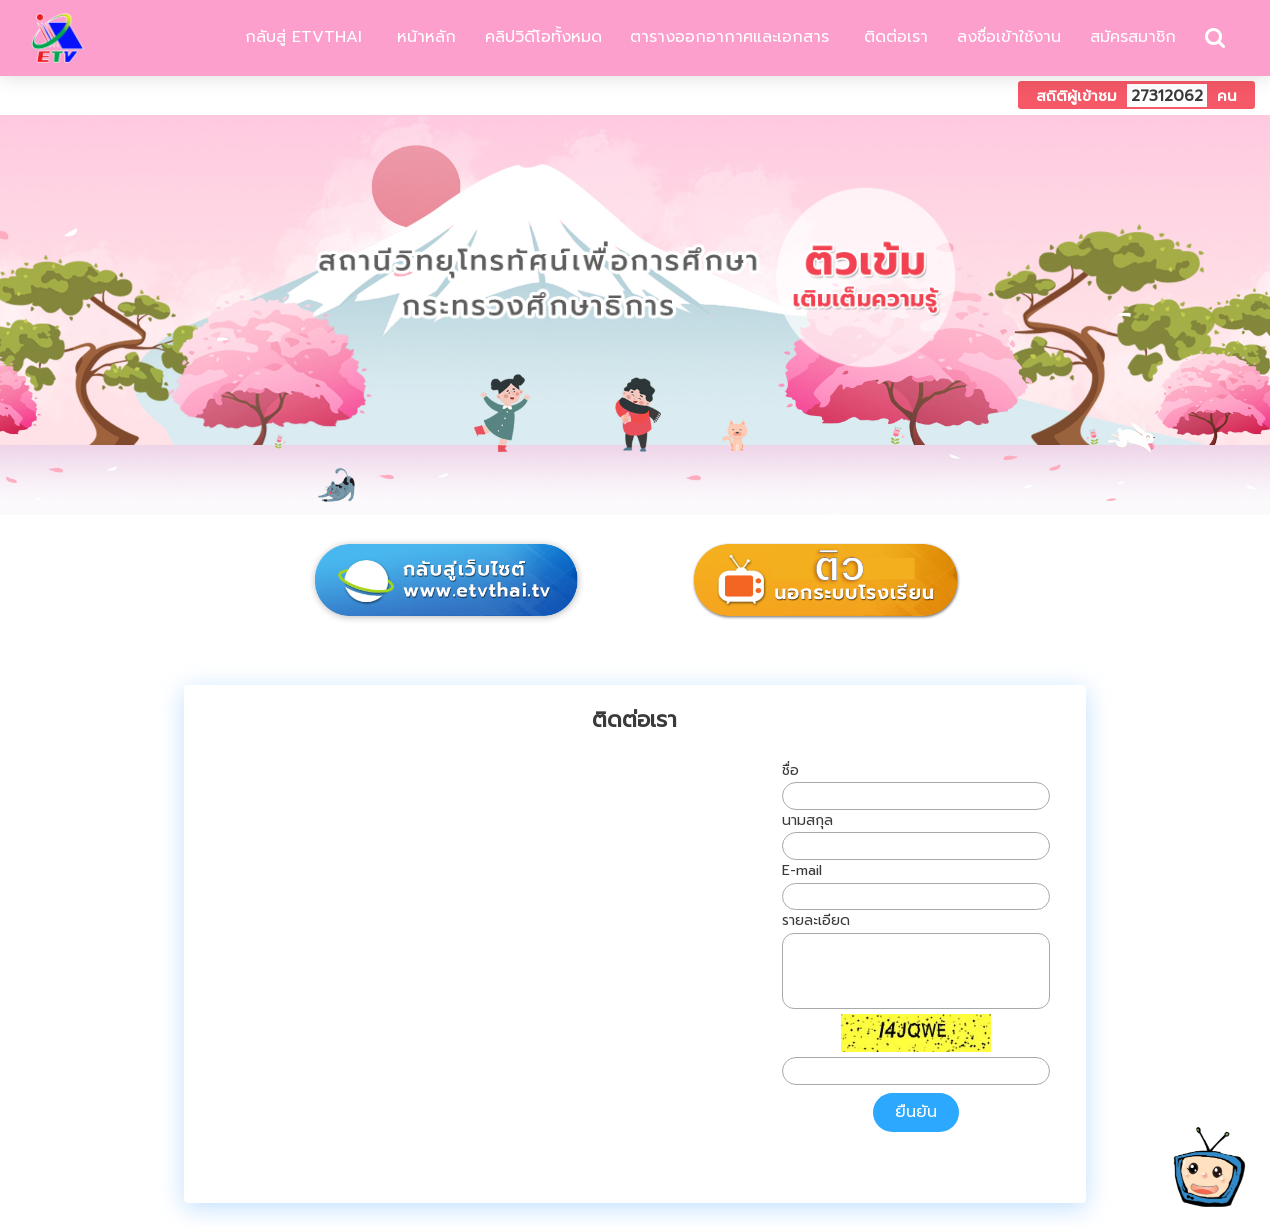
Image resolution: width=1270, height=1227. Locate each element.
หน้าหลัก (423, 37)
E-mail (802, 870)
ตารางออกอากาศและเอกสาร (729, 37)
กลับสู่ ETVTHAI (300, 37)
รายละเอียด (816, 920)
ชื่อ (790, 770)
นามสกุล (807, 820)
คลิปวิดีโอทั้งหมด (543, 37)
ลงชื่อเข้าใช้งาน (1009, 37)
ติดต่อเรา (893, 37)
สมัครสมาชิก (1133, 37)
